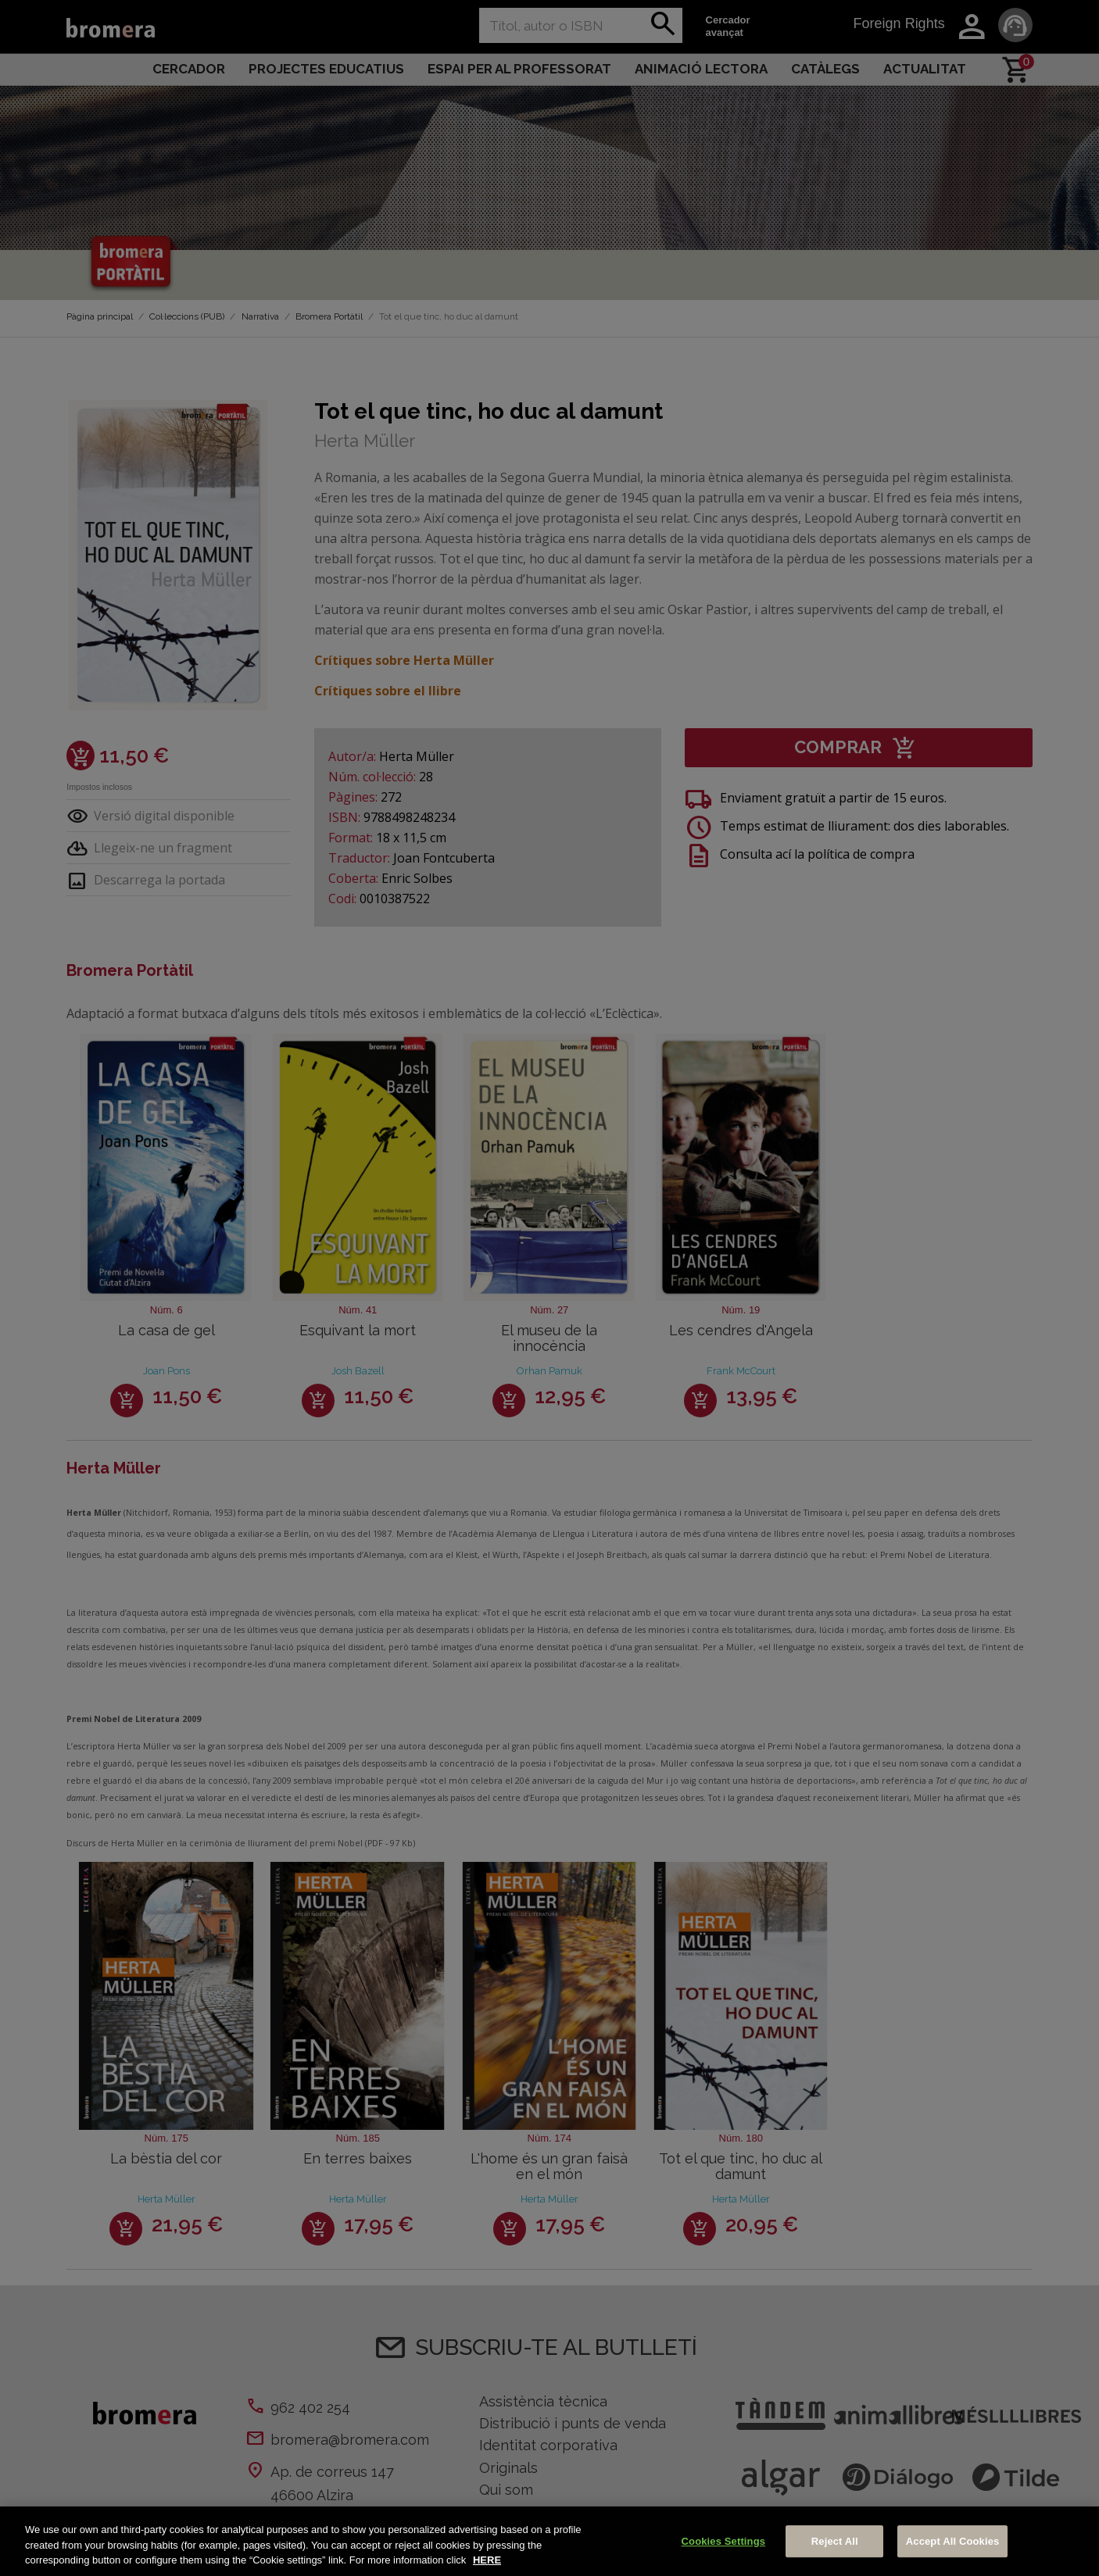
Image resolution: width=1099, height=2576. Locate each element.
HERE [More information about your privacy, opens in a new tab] (487, 2560)
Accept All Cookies (953, 2541)
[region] (549, 2541)
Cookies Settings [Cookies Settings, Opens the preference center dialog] (724, 2541)
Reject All (834, 2541)
